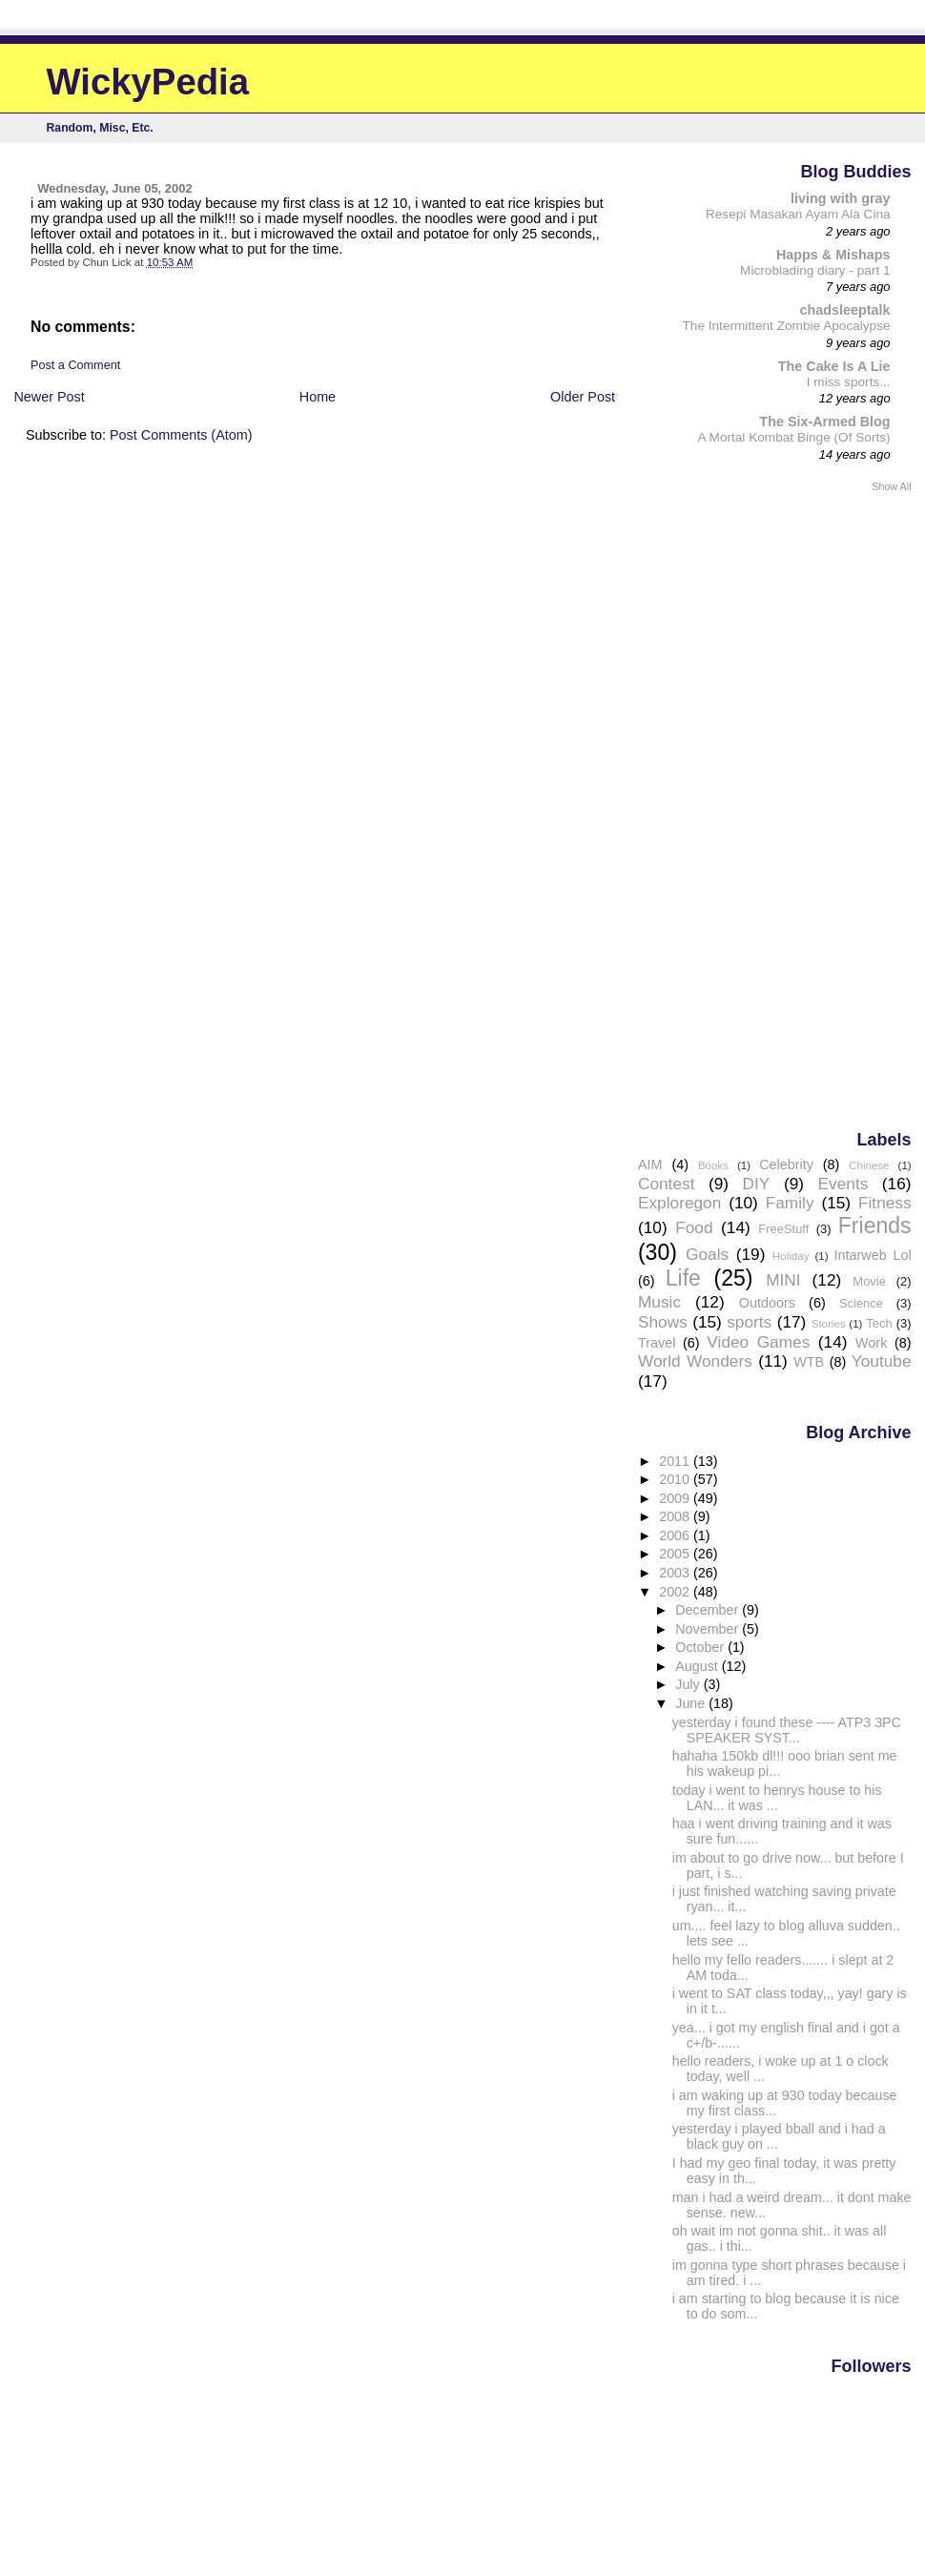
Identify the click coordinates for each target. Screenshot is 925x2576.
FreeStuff (783, 1229)
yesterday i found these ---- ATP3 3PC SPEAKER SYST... (786, 1730)
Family (790, 1202)
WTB (808, 1362)
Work (871, 1342)
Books (713, 1165)
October (701, 1647)
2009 (676, 1498)
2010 (676, 1479)
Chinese (869, 1165)
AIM (650, 1164)
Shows (663, 1321)
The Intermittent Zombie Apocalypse (786, 326)
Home (317, 396)
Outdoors (767, 1302)
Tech (879, 1323)
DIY (757, 1183)
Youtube (882, 1360)
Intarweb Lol (872, 1255)
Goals (707, 1254)
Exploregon (679, 1202)
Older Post (582, 396)
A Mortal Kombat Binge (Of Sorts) (793, 437)
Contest (666, 1183)
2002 (676, 1591)
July (689, 1684)
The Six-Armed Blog (824, 421)
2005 (676, 1553)
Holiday (790, 1256)
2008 (676, 1516)
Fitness (885, 1202)
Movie (869, 1281)
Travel (656, 1342)
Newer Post (48, 396)
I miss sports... (849, 382)
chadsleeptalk (845, 310)
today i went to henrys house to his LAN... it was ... (777, 1798)
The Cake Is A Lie (834, 366)
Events (843, 1183)
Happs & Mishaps (833, 254)
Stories (829, 1323)
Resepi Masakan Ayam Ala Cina (798, 214)
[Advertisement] (835, 810)
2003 (676, 1572)
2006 (676, 1535)
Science (861, 1303)
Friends (875, 1225)
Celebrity (786, 1164)
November (708, 1629)
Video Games (758, 1341)
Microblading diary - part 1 (815, 270)
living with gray (841, 198)
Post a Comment (75, 365)
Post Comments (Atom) (181, 435)
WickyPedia (148, 81)
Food (693, 1227)
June (692, 1703)
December (708, 1610)
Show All (891, 486)
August (698, 1666)
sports (749, 1321)
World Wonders (695, 1360)
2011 (676, 1461)
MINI (783, 1279)
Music (659, 1301)
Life (683, 1278)
